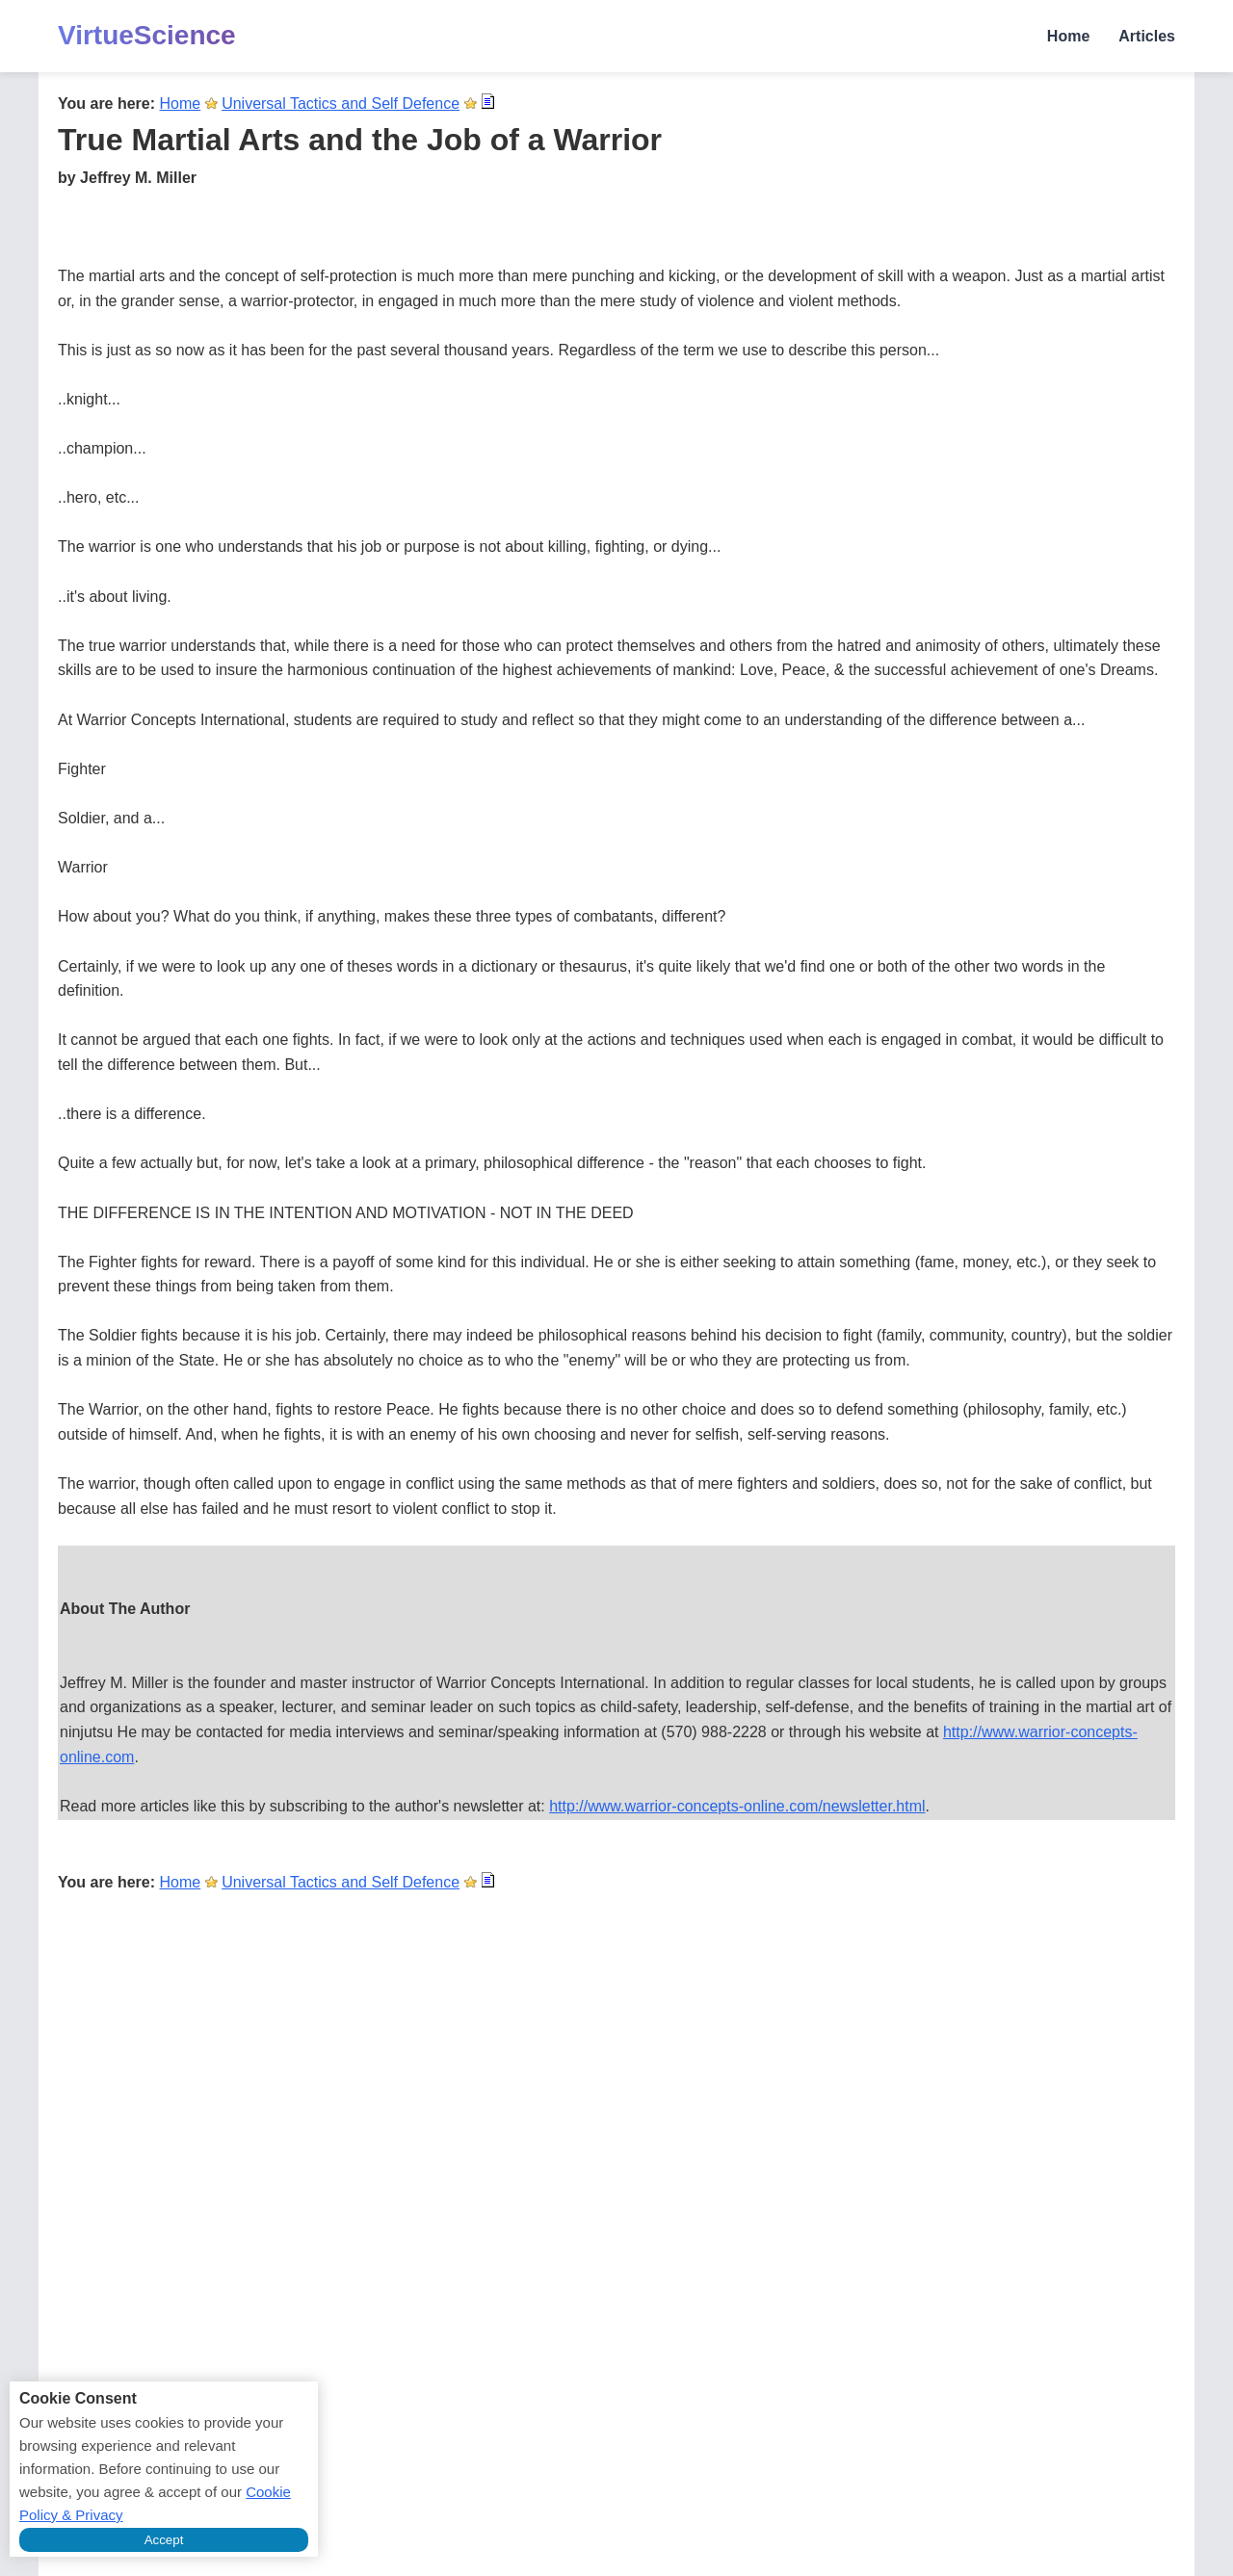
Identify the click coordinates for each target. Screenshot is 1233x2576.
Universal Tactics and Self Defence (340, 103)
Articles (1146, 36)
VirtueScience (147, 35)
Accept (164, 2540)
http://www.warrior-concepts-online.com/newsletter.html (737, 1806)
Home (1068, 36)
